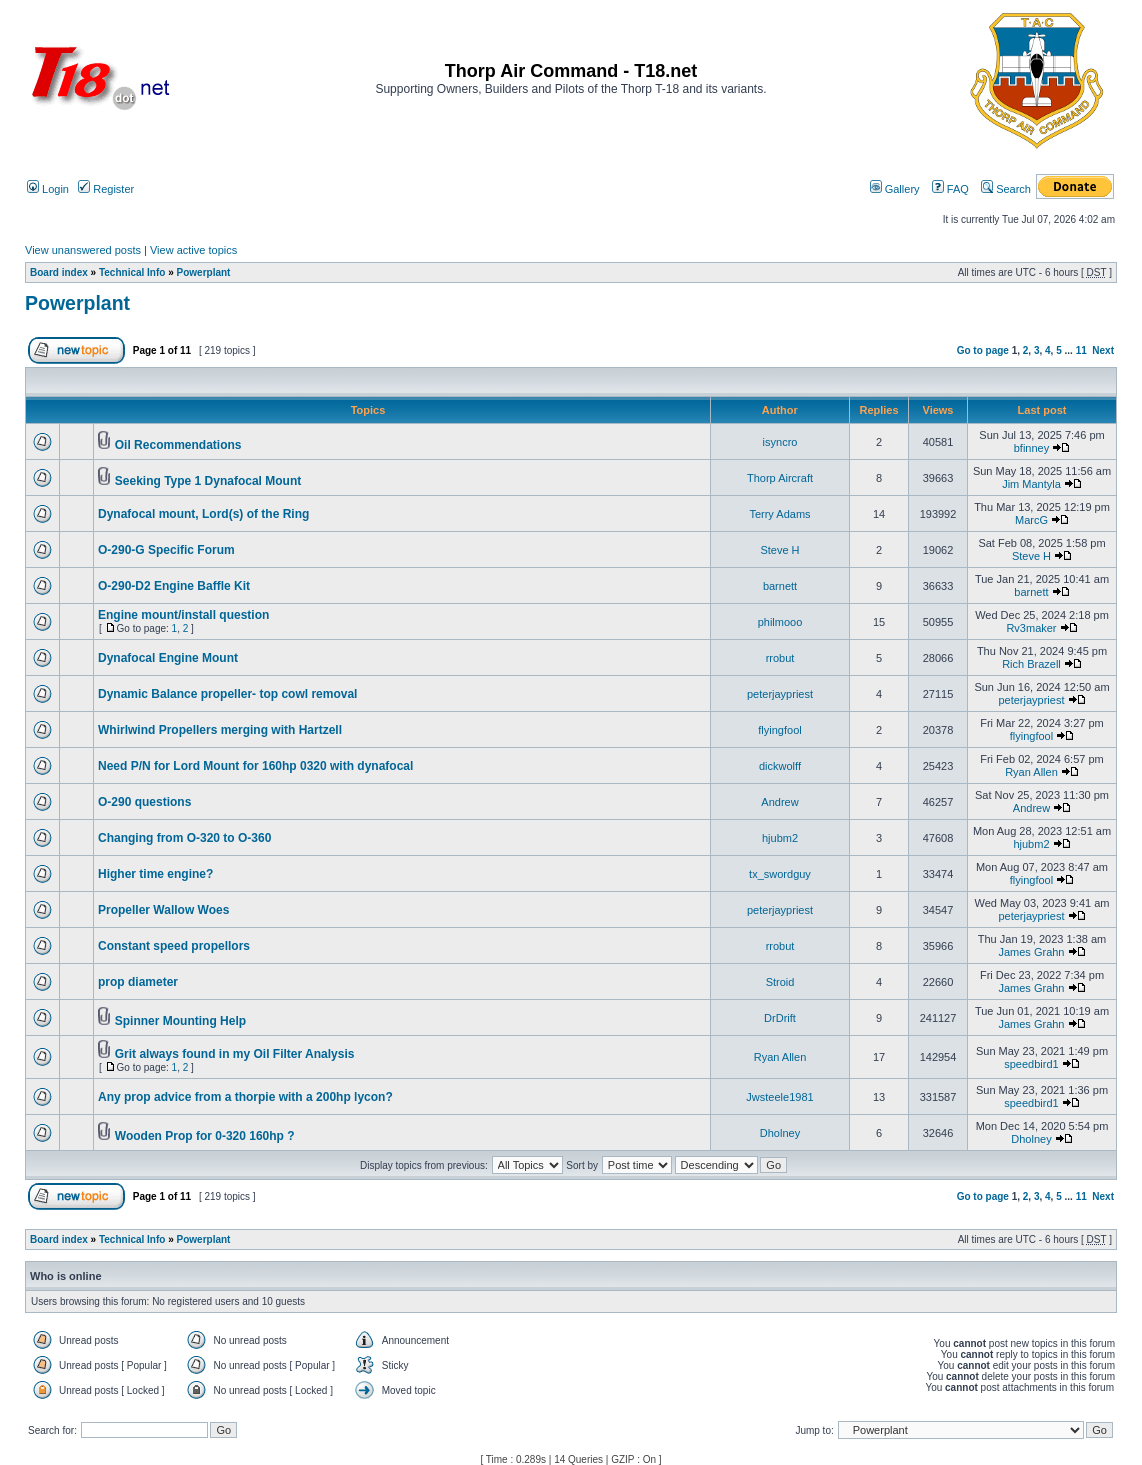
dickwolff (780, 766)
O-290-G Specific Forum (166, 550)
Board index (59, 272)
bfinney (1031, 448)
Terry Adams (779, 514)
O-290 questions (144, 802)
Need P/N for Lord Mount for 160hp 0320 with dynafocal (255, 766)
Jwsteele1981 (779, 1097)
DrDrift (780, 1018)
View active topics (193, 250)
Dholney (780, 1133)
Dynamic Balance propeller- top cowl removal (227, 694)
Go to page (983, 350)
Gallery (895, 189)
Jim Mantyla (1031, 484)
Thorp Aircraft (780, 478)
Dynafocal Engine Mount (168, 658)
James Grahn (1031, 952)
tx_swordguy (780, 874)
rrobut (780, 658)
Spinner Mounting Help (180, 1021)
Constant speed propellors (174, 946)
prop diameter (138, 982)
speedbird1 (1031, 1064)
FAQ (950, 189)
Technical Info (132, 272)
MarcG (1031, 520)
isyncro (780, 442)
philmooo (780, 622)
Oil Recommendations (178, 445)
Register (106, 189)
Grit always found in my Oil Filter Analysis (235, 1054)
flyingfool (779, 730)
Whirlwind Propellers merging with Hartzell (220, 730)
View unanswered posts (83, 250)
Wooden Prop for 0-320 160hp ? (205, 1136)
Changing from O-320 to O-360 (184, 838)
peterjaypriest (780, 694)
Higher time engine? (155, 874)
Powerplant (204, 272)
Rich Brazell (1031, 664)
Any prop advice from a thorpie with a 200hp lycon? (245, 1097)
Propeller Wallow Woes (163, 910)
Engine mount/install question (183, 615)
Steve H (779, 550)
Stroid (780, 982)
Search (1006, 189)
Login (48, 189)
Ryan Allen (1031, 772)
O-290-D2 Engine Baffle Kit (174, 586)
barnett (780, 586)
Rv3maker (1031, 628)
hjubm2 (780, 838)
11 (1081, 350)
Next (1103, 350)
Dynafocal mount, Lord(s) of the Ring (203, 514)
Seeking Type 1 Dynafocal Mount (208, 481)
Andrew (779, 802)
